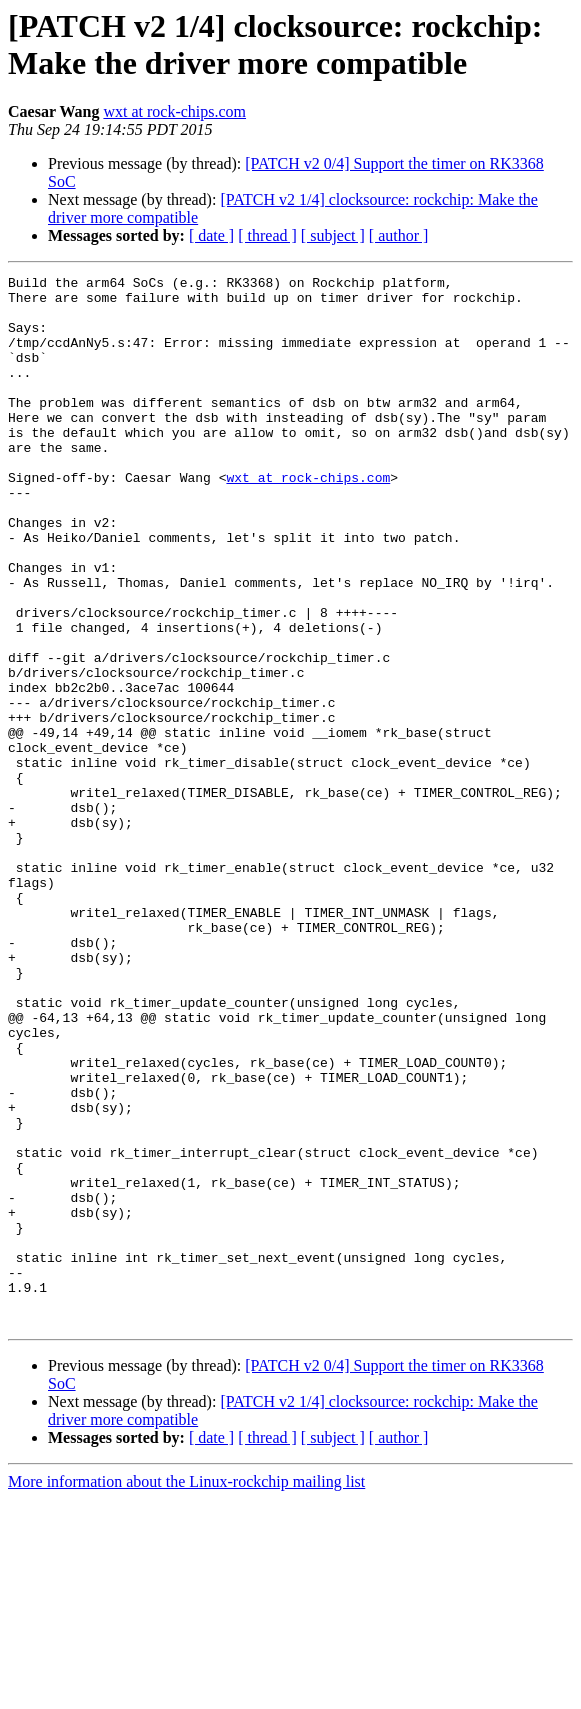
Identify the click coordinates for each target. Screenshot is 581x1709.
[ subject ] (333, 235)
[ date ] (211, 235)
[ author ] (399, 235)
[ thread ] (267, 235)
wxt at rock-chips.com (174, 111)
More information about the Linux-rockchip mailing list (186, 1691)
